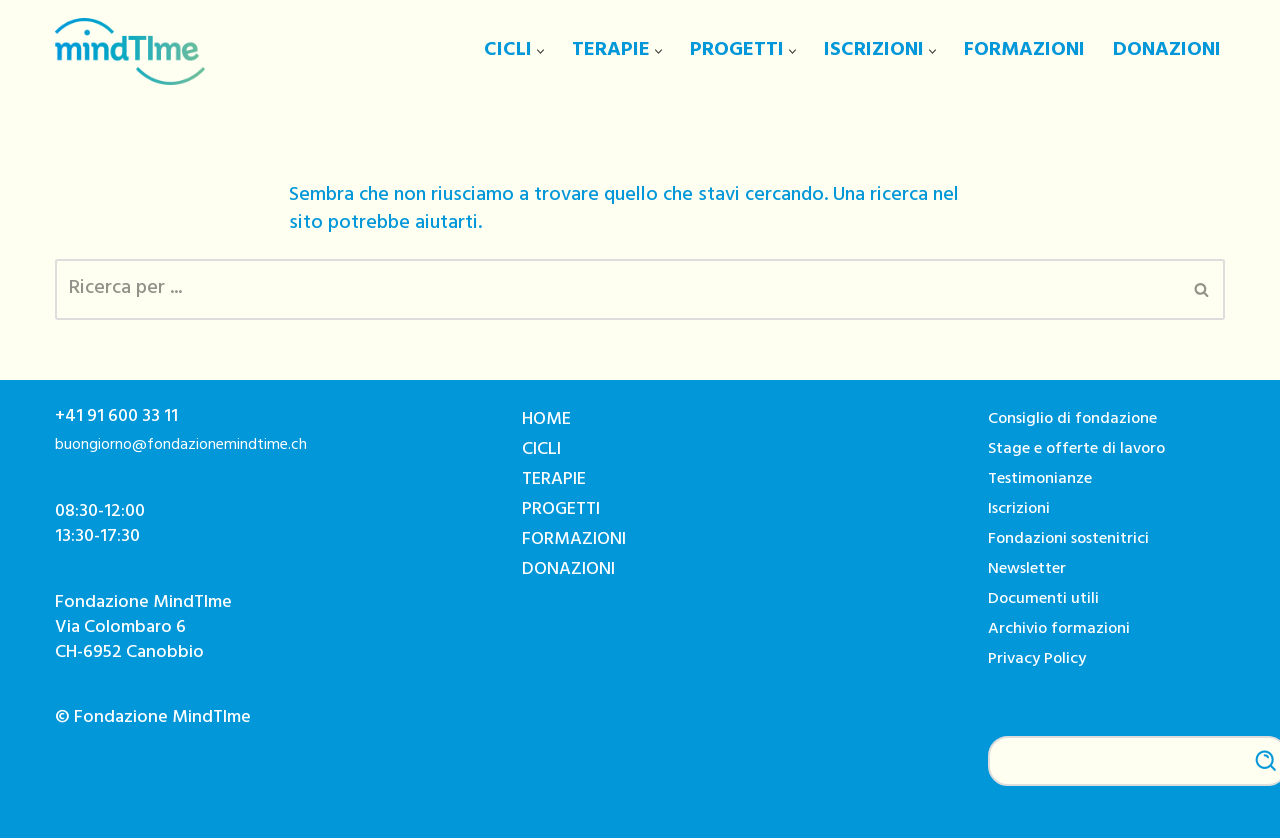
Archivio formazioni (1059, 630)
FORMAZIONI (1024, 51)
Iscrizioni (1019, 510)
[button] (540, 51)
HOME (546, 421)
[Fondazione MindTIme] (130, 51)
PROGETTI (561, 511)
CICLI (541, 451)
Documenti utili (1043, 600)
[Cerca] (617, 289)
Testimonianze (1040, 480)
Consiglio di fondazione (1072, 420)
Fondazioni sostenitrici (1068, 540)
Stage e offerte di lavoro (1076, 450)
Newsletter (1027, 570)
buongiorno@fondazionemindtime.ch (181, 446)
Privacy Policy (1037, 660)
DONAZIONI (1167, 51)
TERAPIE (554, 481)
